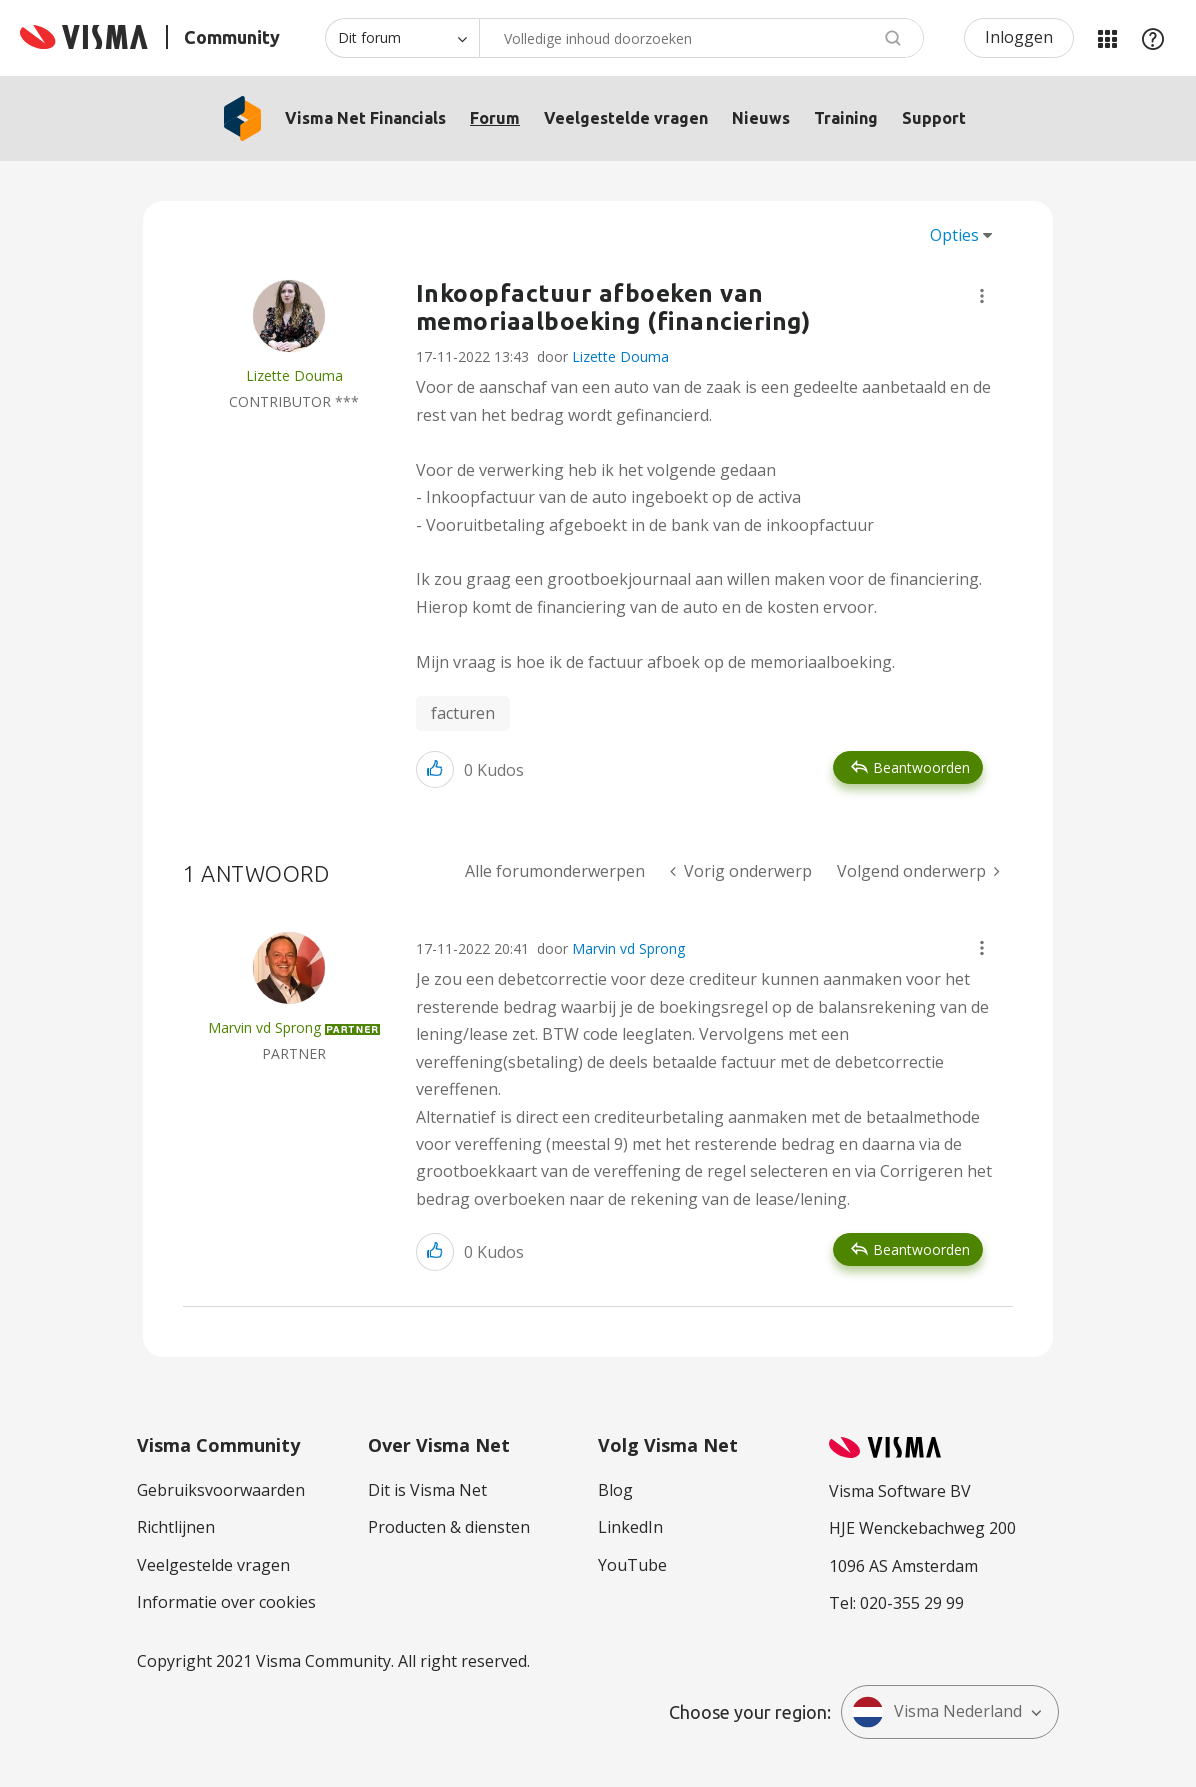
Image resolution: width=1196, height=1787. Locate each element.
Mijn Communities (1107, 38)
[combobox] (701, 38)
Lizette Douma (620, 356)
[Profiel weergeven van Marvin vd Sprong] (264, 1027)
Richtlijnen (176, 1527)
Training (846, 118)
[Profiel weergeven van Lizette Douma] (294, 375)
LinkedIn (630, 1527)
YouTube (632, 1565)
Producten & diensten (449, 1527)
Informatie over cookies (226, 1602)
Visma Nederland (937, 1712)
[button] (982, 296)
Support (934, 118)
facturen (463, 713)
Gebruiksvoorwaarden (221, 1490)
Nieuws (761, 118)
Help (1153, 38)
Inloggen (1019, 37)
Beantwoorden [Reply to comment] (921, 1249)
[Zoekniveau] (402, 38)
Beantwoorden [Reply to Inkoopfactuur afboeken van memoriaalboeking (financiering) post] (921, 767)
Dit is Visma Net (427, 1490)
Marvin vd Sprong (628, 948)
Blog (615, 1490)
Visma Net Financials (365, 118)
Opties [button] (954, 235)
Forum (495, 118)
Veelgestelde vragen (626, 118)
